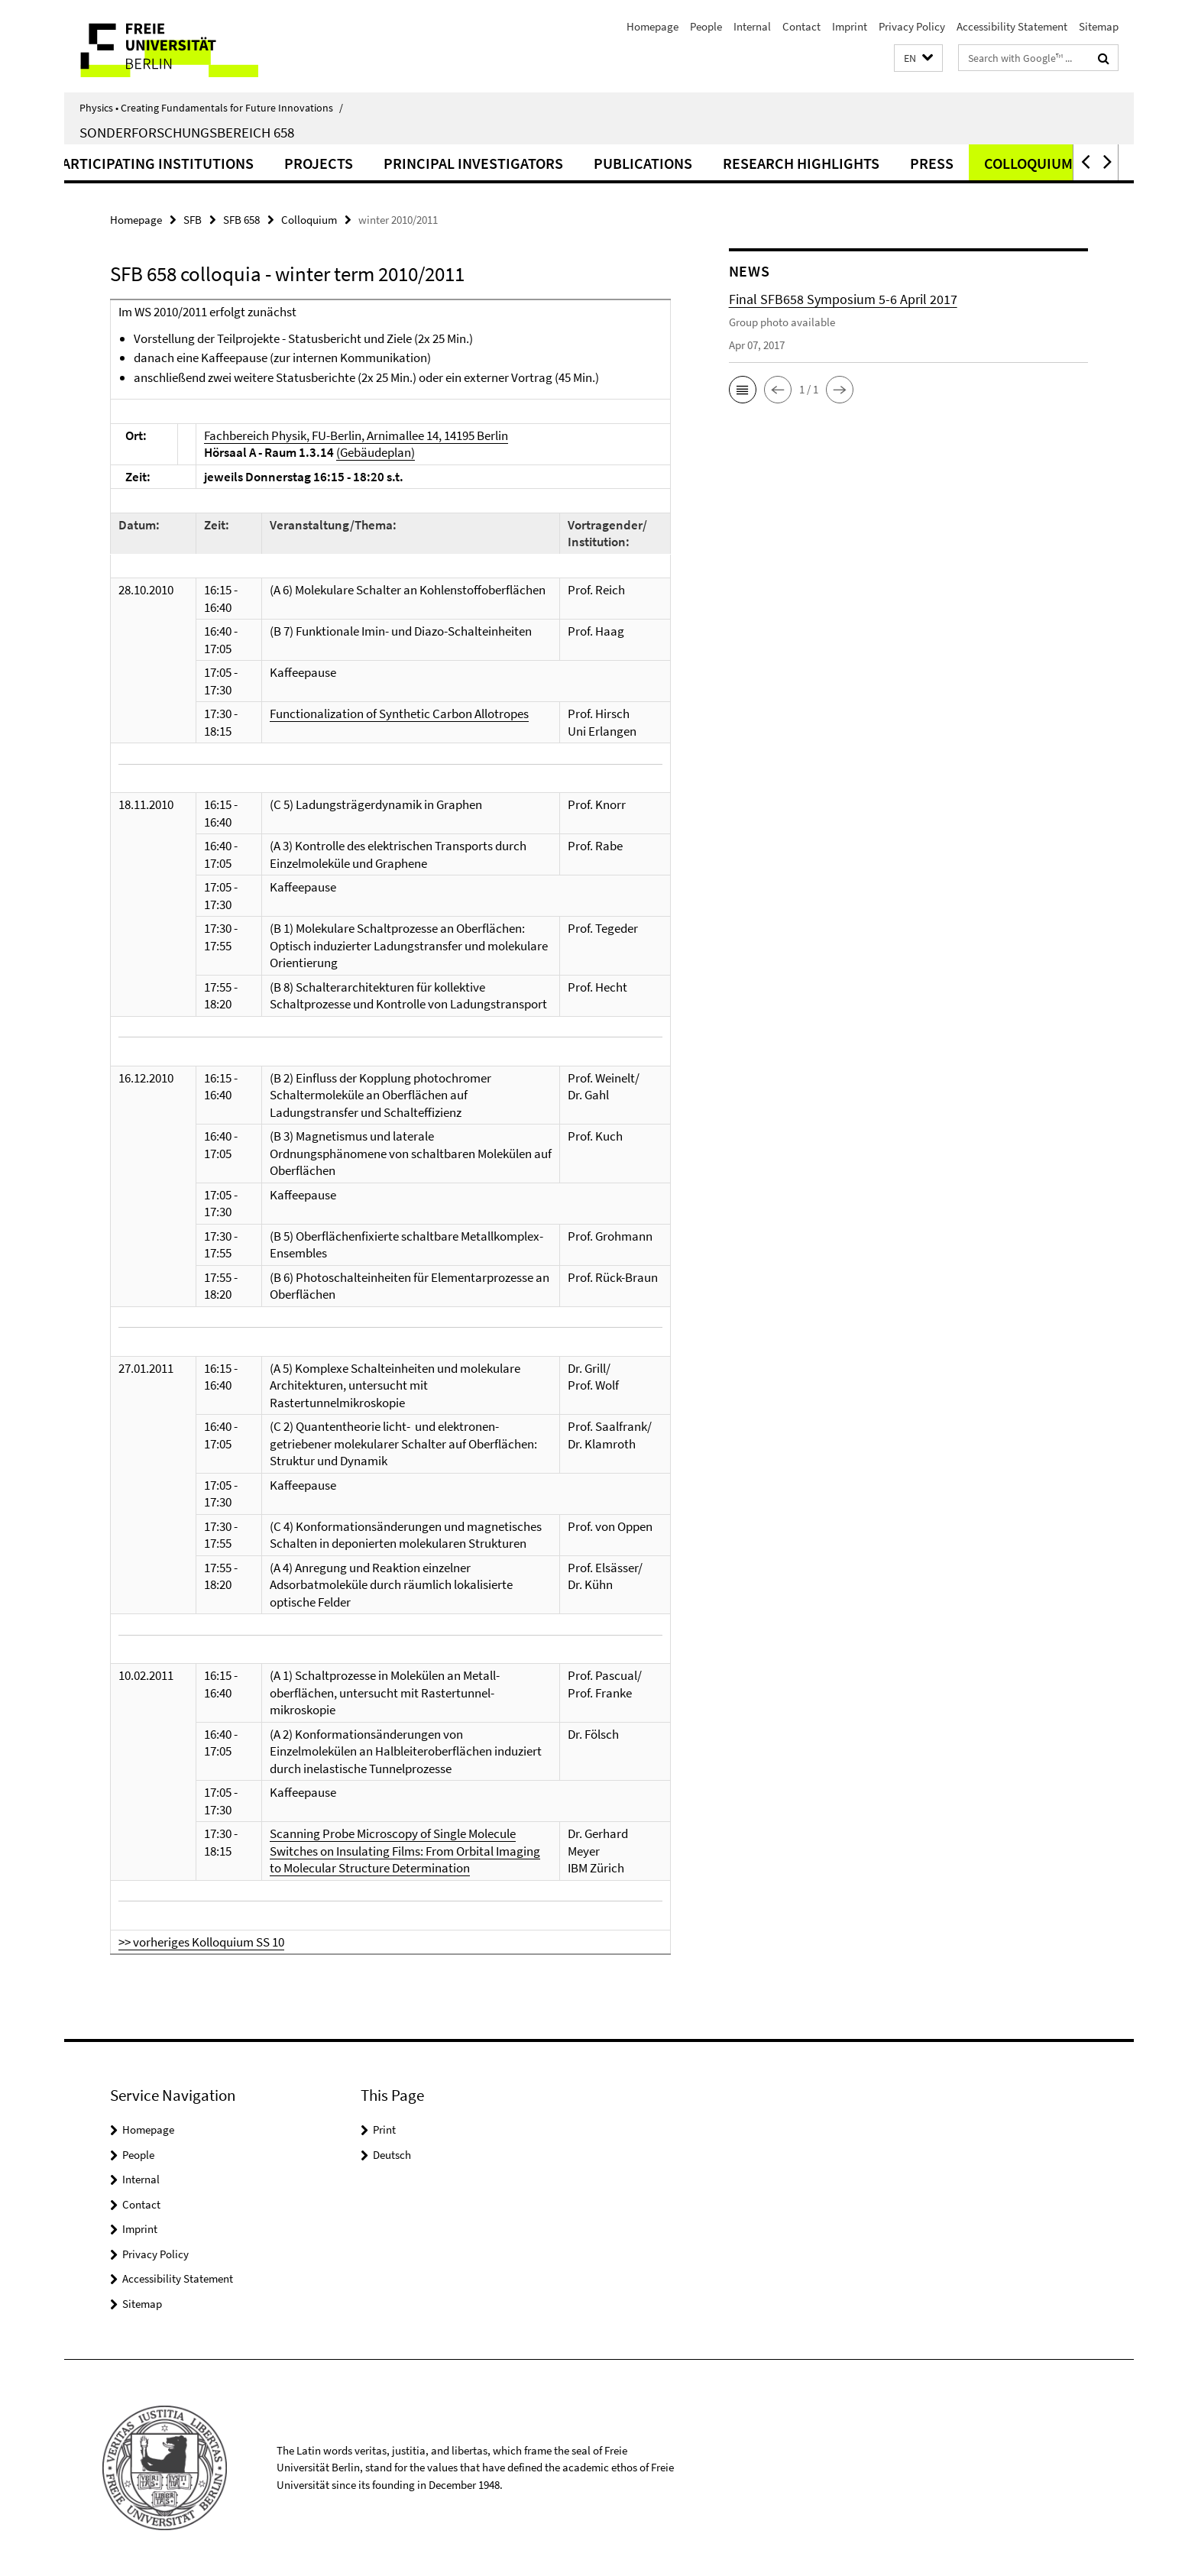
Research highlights (885, 163)
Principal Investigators (557, 163)
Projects (402, 163)
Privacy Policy (912, 26)
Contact (801, 26)
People (706, 26)
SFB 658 (241, 219)
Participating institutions (238, 163)
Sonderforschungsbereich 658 (186, 132)
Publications (727, 163)
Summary (73, 163)
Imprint (849, 26)
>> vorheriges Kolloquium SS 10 (201, 1942)
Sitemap (1099, 26)
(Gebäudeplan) (375, 452)
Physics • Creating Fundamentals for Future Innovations (211, 107)
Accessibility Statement (1012, 26)
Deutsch (392, 2154)
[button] (918, 58)
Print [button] (384, 2129)
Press (1016, 163)
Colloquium (309, 219)
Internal (752, 26)
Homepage (652, 26)
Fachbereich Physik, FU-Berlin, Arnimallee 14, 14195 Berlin (356, 435)
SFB (192, 219)
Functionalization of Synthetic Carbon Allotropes (399, 713)
